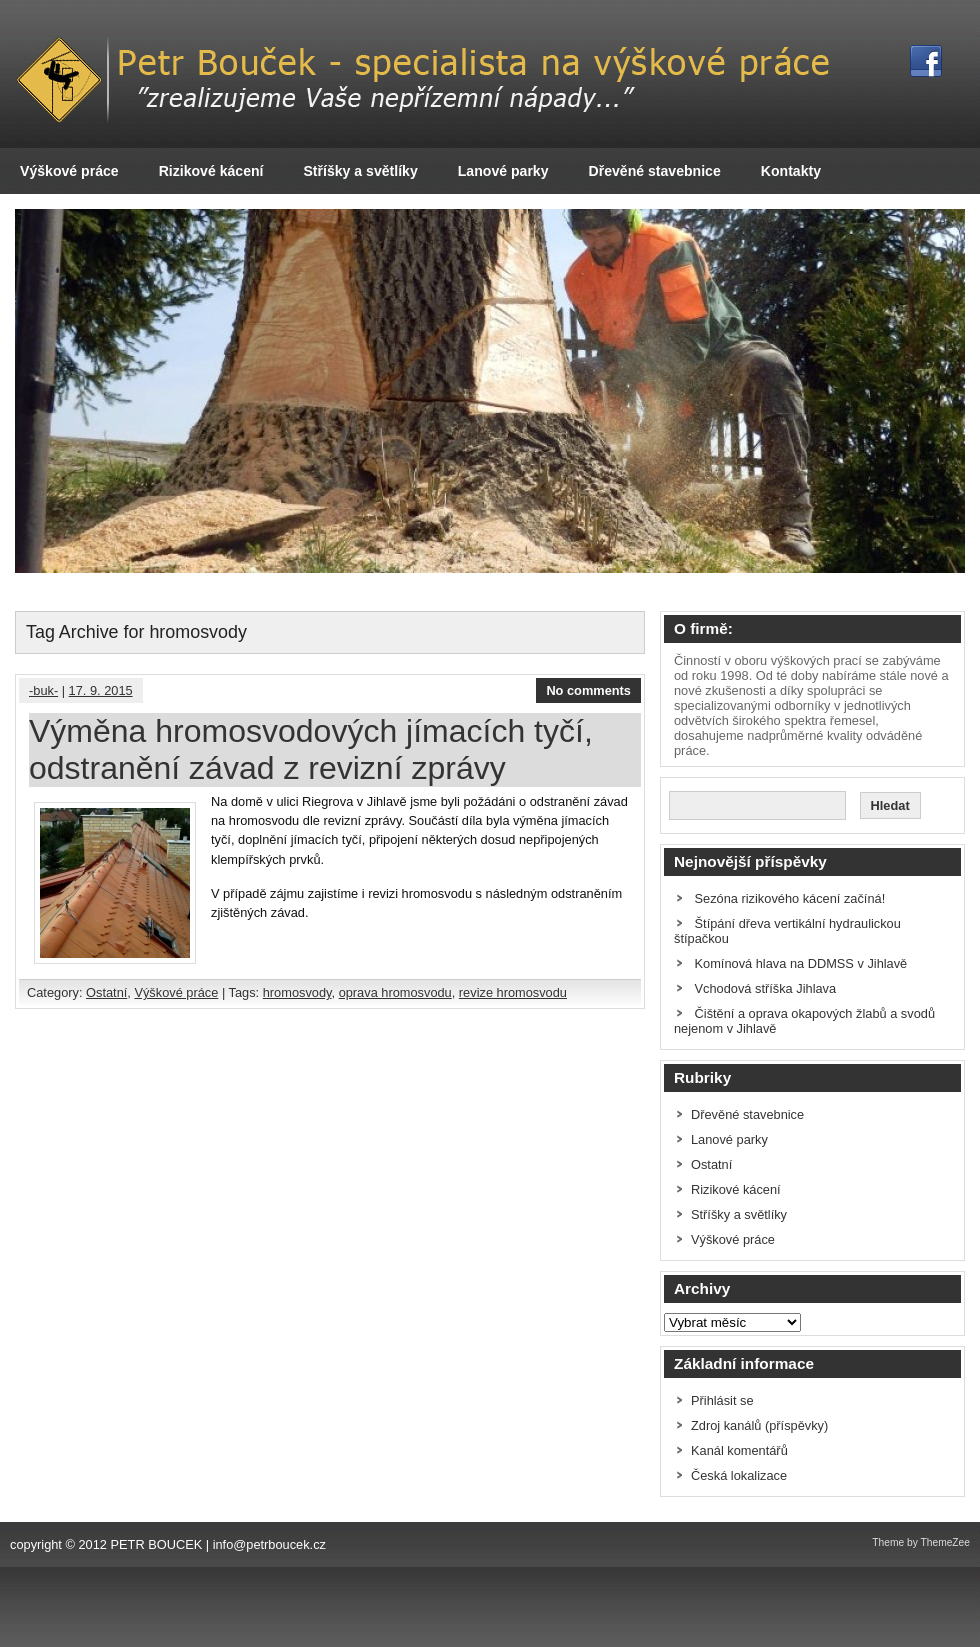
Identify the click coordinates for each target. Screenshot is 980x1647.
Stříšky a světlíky (360, 171)
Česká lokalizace (739, 1475)
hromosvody (297, 992)
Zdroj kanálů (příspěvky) (759, 1425)
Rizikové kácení (211, 171)
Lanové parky (503, 171)
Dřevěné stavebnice (655, 171)
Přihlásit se (722, 1400)
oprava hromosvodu (395, 992)
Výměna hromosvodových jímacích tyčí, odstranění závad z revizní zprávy (311, 749)
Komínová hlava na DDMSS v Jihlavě (801, 963)
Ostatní (106, 992)
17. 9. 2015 (101, 690)
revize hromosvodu (513, 992)
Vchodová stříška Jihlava (766, 988)
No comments (588, 690)
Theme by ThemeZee (921, 1542)
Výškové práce (69, 171)
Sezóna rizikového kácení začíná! (790, 898)
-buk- (43, 690)
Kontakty (791, 171)
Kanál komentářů (739, 1450)
